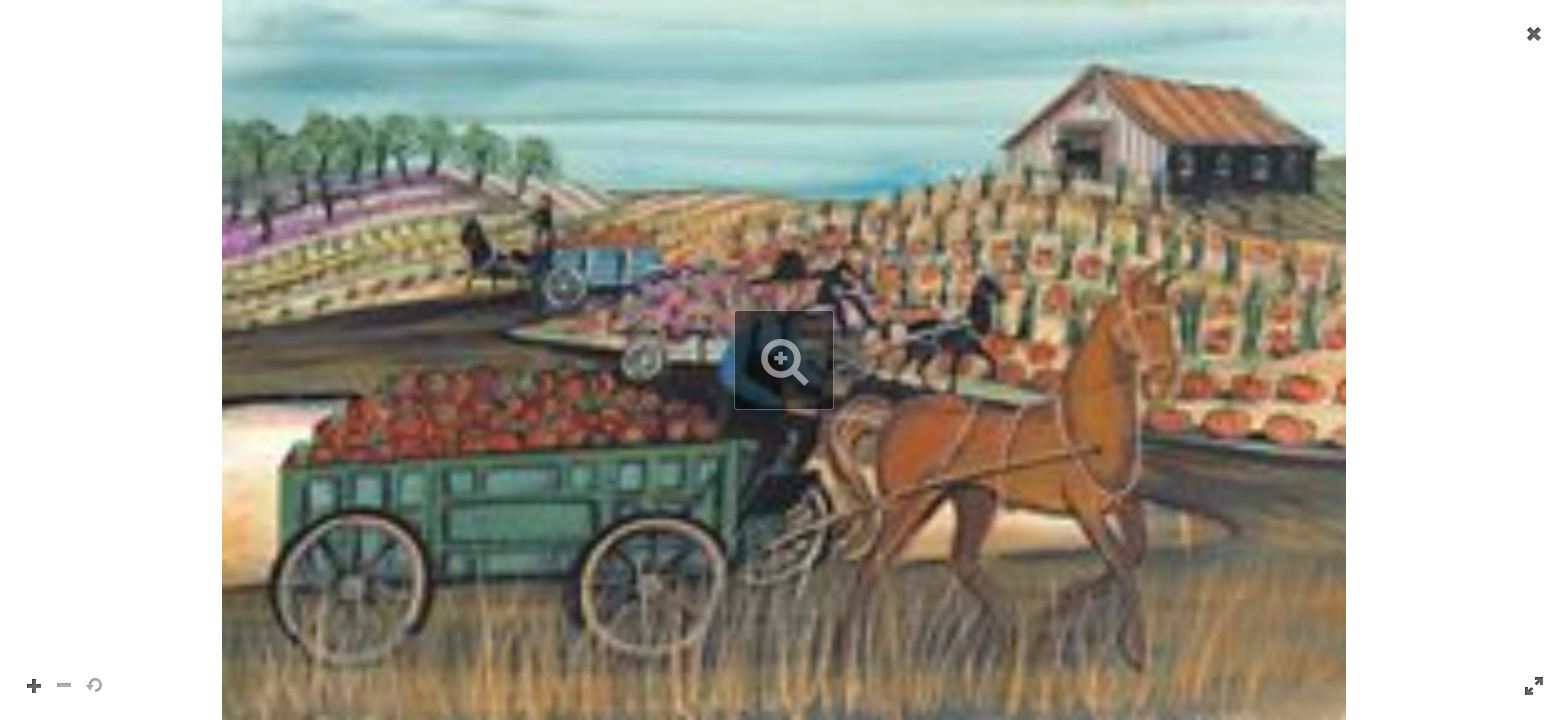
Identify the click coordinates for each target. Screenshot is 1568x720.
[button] (784, 360)
